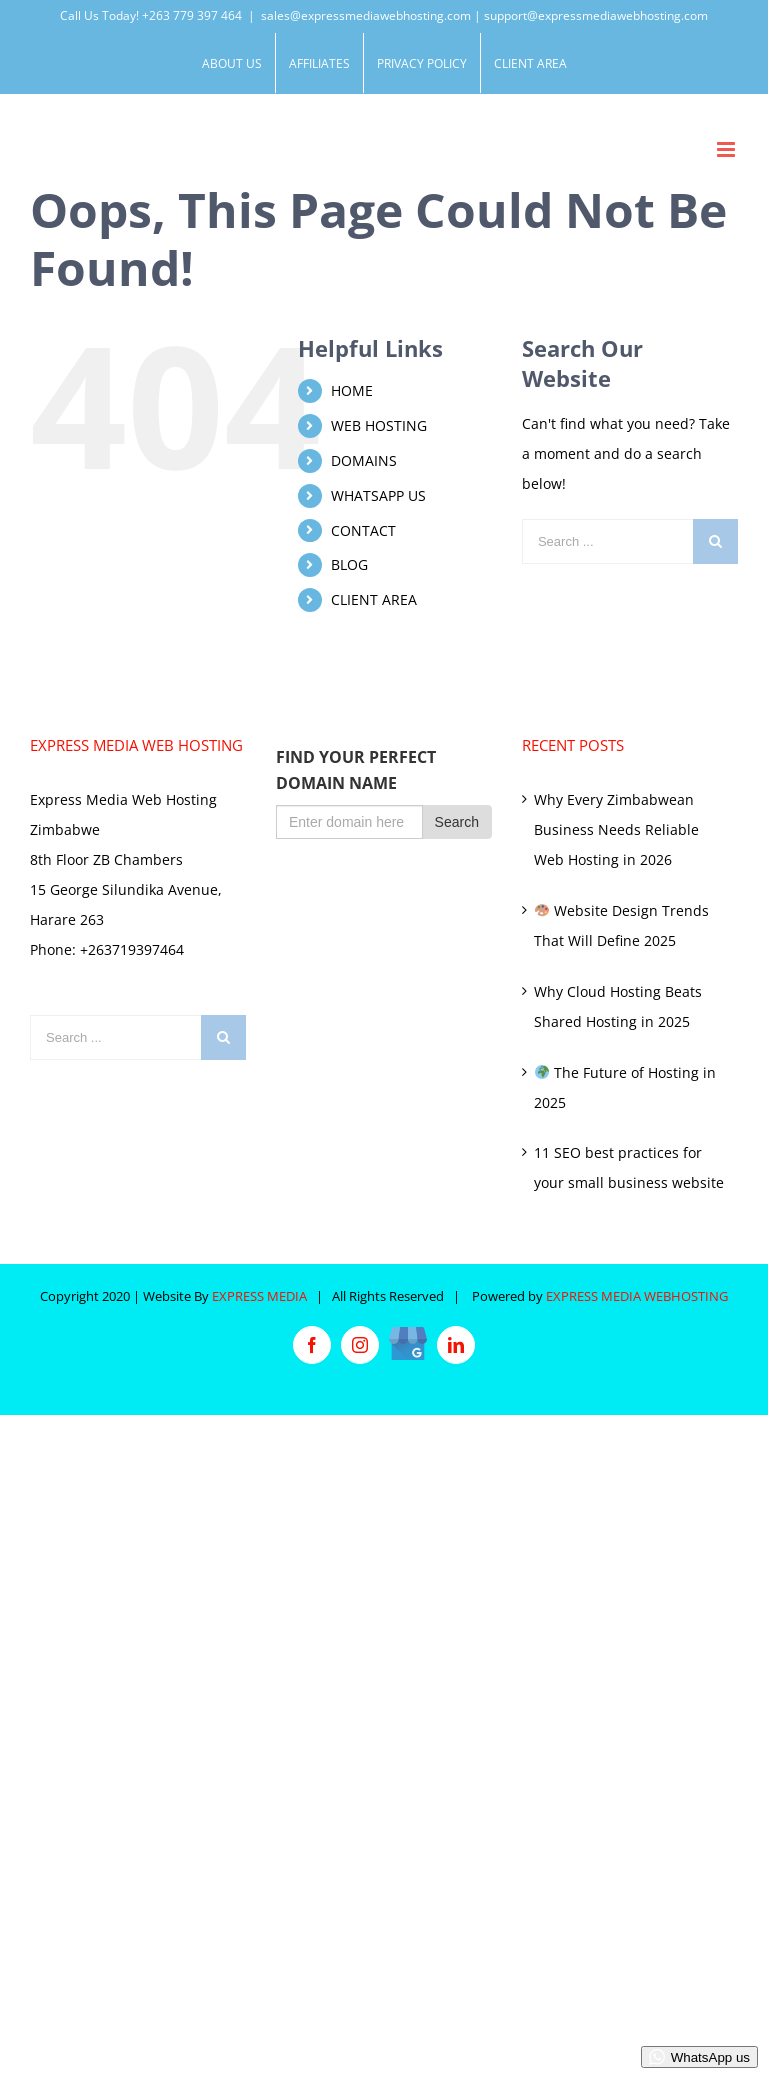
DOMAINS (364, 460)
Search (457, 822)
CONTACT (363, 530)
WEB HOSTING (379, 425)
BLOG (349, 564)
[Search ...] (607, 541)
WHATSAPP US (378, 495)
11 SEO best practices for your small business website (629, 1167)
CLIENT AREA (374, 599)
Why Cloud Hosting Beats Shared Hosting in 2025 (618, 1006)
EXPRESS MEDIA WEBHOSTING (637, 1296)
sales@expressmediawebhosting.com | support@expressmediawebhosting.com (484, 15)
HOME (352, 390)
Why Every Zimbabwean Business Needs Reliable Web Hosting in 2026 (616, 829)
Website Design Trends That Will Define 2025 (621, 925)
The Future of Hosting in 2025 (625, 1087)
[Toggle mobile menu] (727, 149)
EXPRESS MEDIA (259, 1296)
